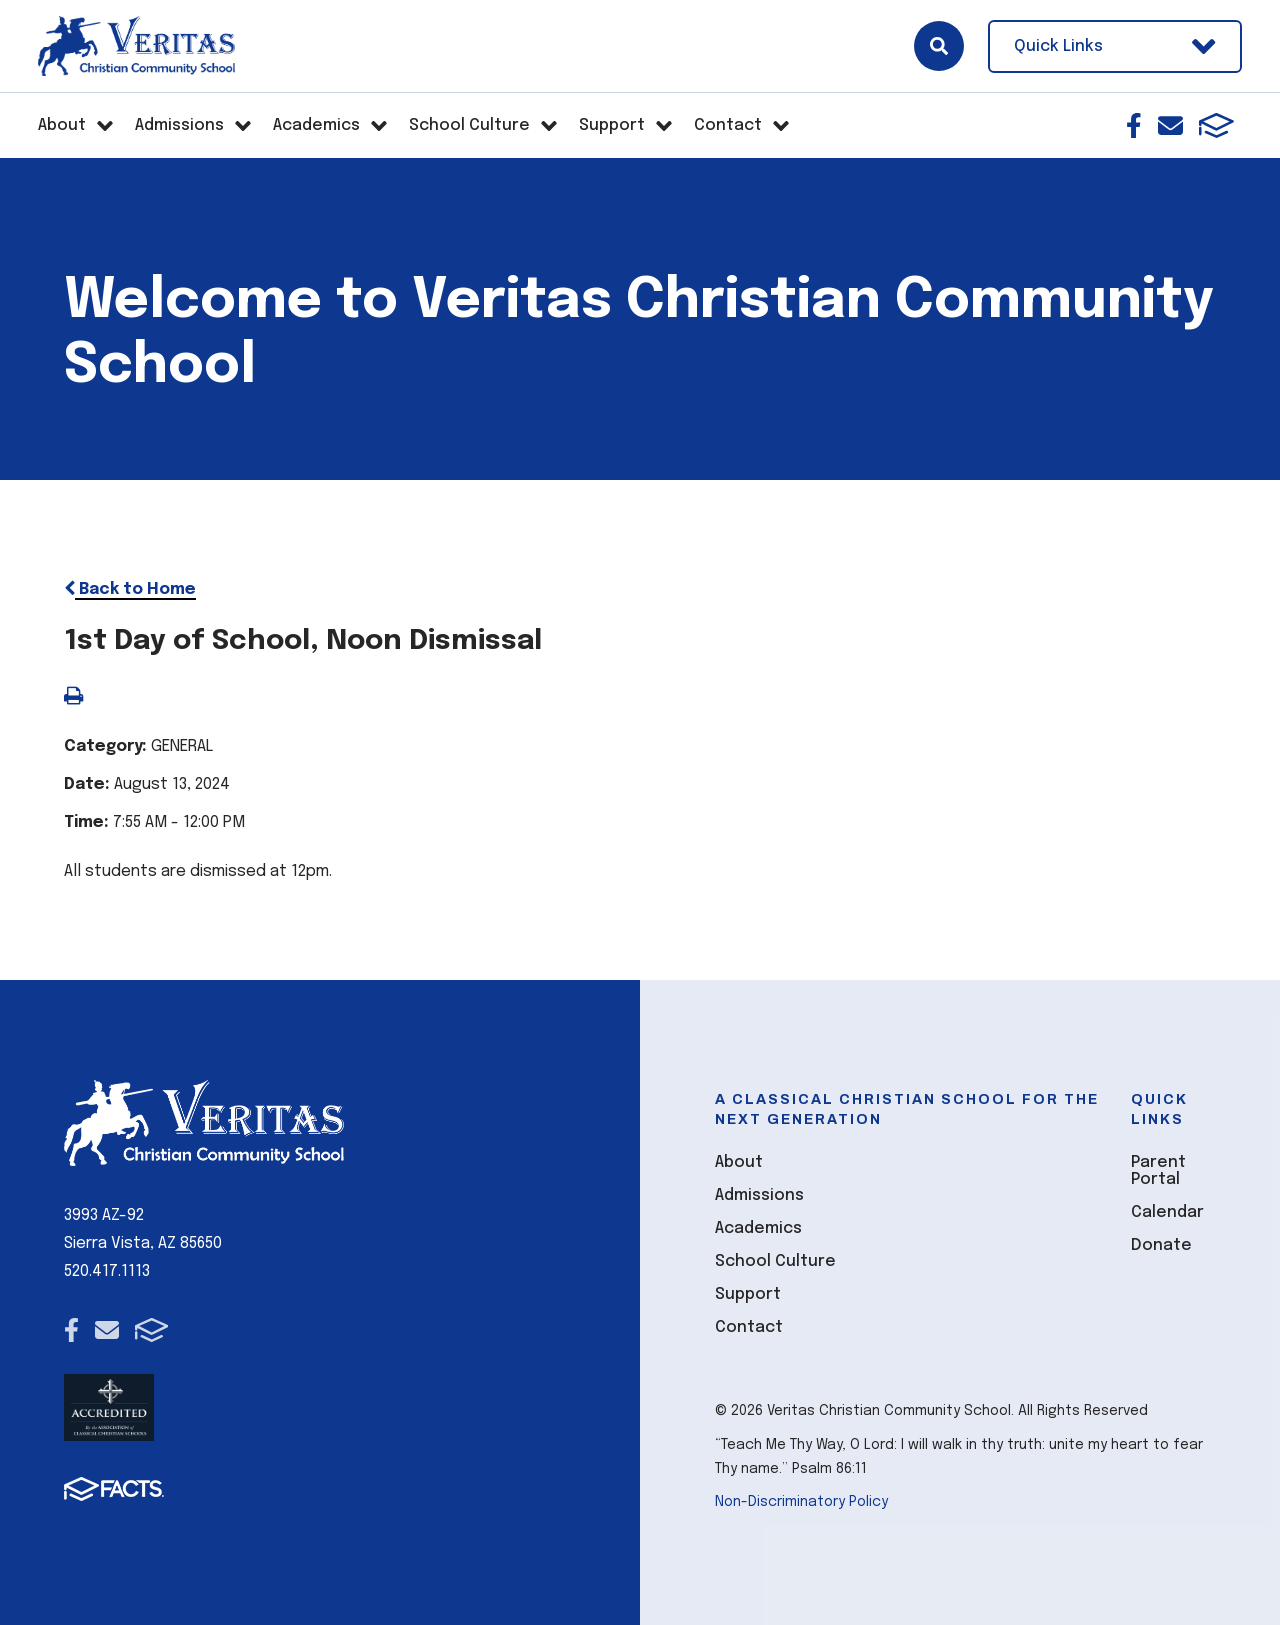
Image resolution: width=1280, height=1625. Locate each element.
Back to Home (130, 589)
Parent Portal (1158, 1171)
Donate (1161, 1245)
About (739, 1162)
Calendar (1167, 1212)
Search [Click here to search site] (939, 46)
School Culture (775, 1261)
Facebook (1134, 125)
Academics (758, 1228)
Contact (749, 1327)
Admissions (759, 1195)
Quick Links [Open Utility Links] (1115, 46)
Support (748, 1294)
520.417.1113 (107, 1271)
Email (1170, 125)
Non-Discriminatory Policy (801, 1502)
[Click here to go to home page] (136, 46)
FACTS (1216, 125)
